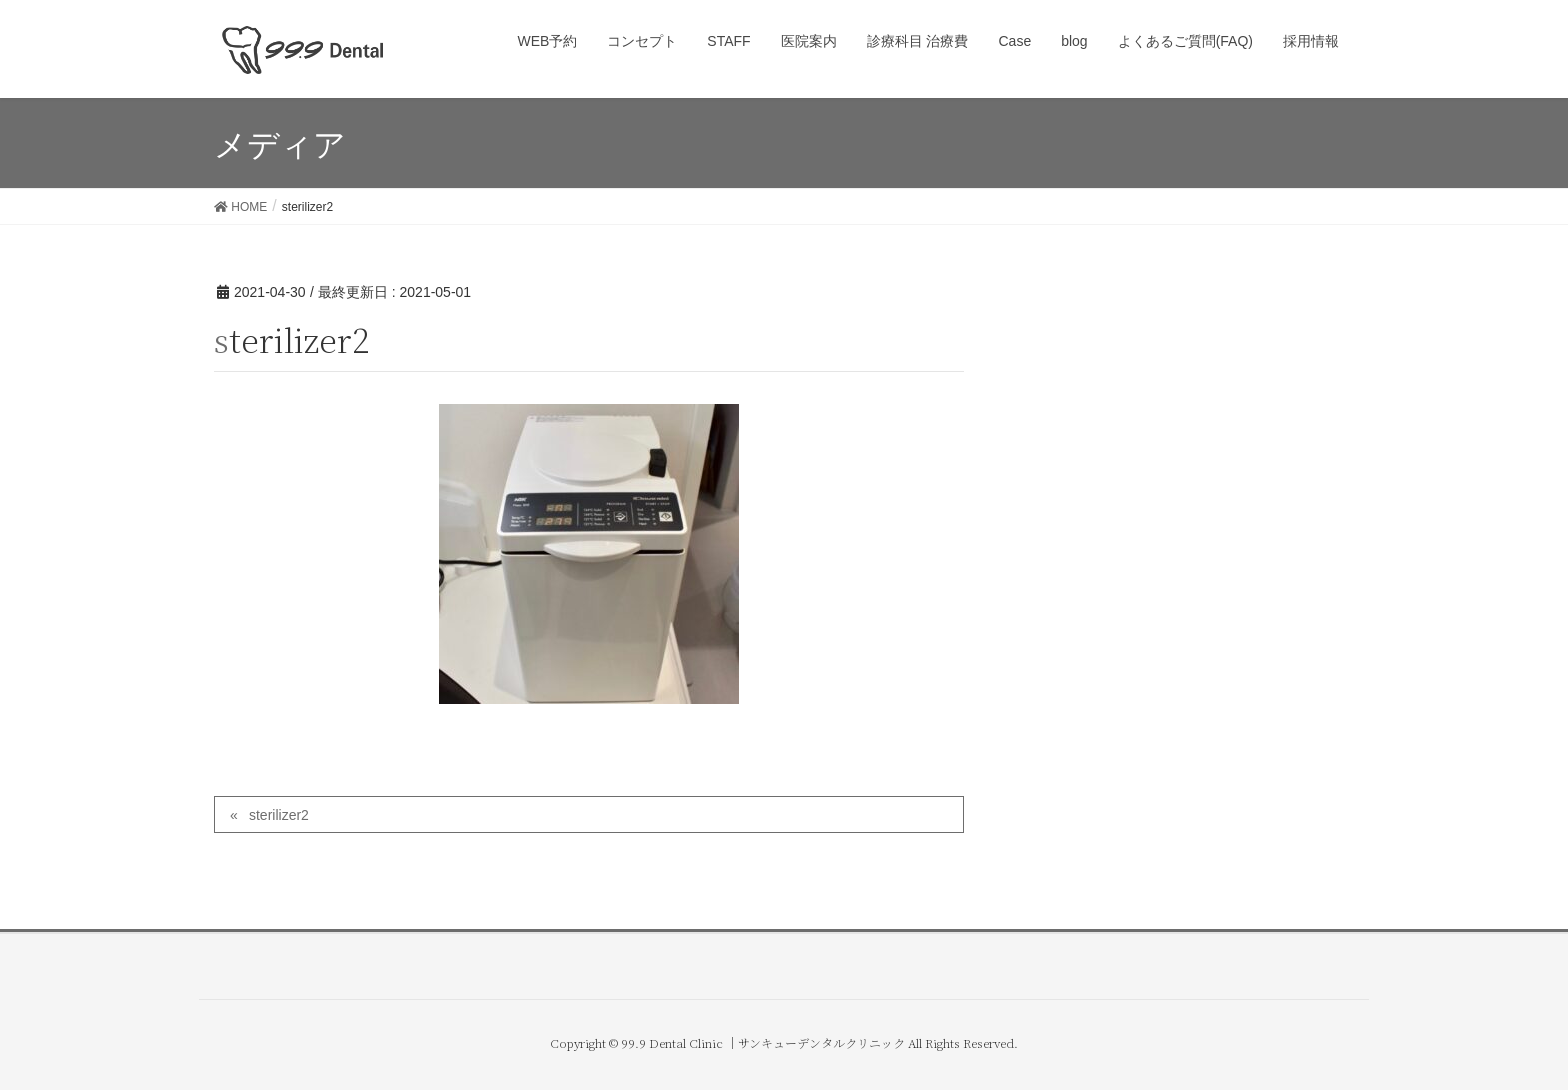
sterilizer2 (279, 815)
